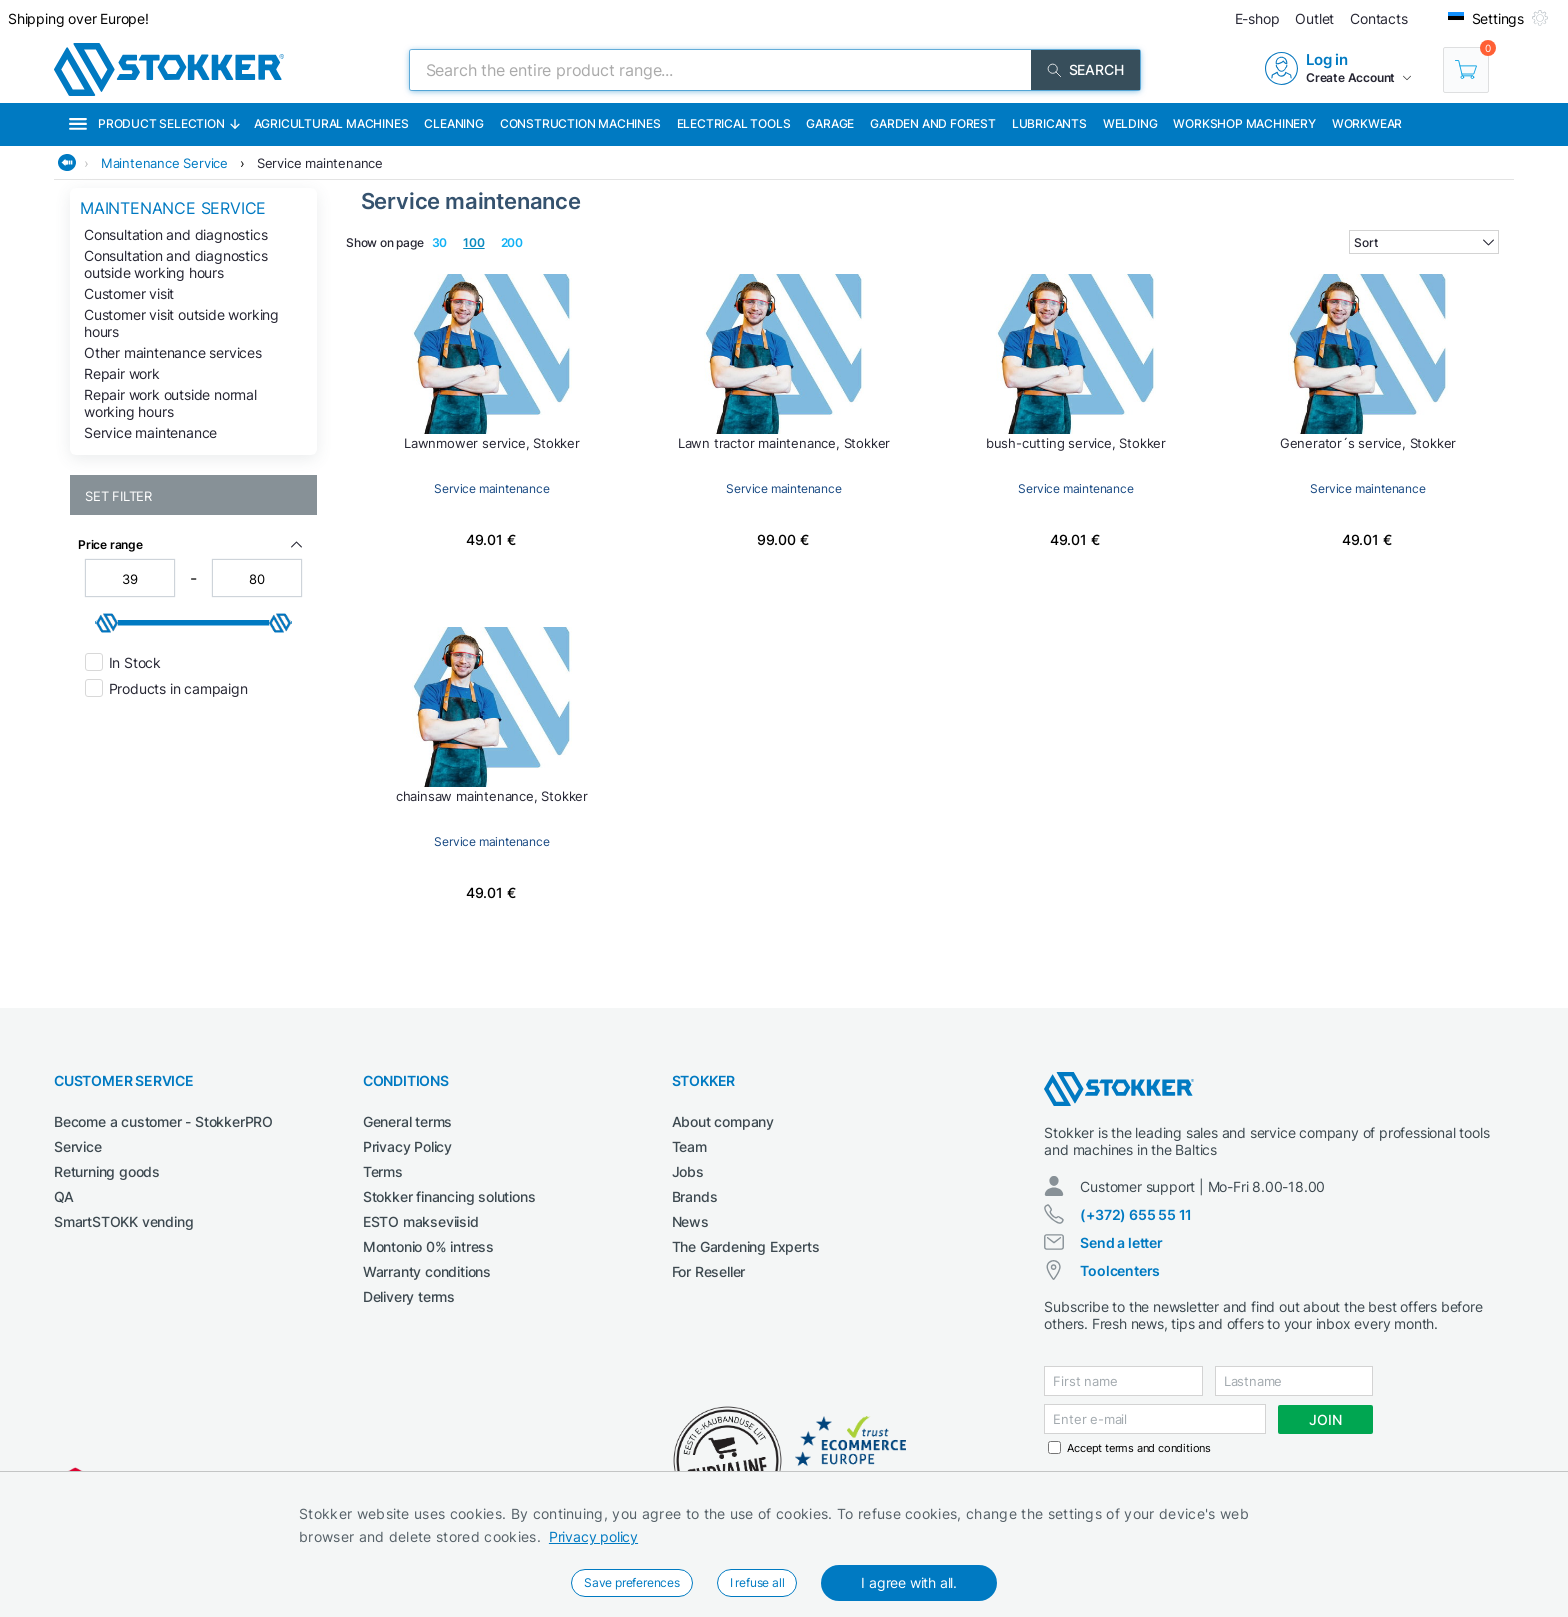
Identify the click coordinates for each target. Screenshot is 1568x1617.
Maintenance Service (164, 163)
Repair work (122, 373)
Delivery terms (409, 1296)
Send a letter (1121, 1242)
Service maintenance (320, 163)
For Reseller (709, 1271)
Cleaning (453, 123)
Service (78, 1146)
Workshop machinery (1244, 123)
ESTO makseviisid (421, 1221)
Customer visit (129, 293)
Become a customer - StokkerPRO (163, 1121)
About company (723, 1121)
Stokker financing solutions (449, 1196)
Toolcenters (1120, 1270)
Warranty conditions (427, 1271)
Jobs (688, 1171)
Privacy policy (593, 1536)
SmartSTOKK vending (123, 1221)
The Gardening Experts (746, 1246)
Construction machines (580, 123)
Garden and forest (933, 123)
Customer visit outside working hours (181, 323)
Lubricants (1049, 123)
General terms (407, 1121)
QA (64, 1196)
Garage (830, 123)
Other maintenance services (173, 352)
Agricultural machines (331, 123)
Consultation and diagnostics (175, 234)
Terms (383, 1171)
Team (689, 1146)
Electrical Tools (734, 123)
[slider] (107, 623)
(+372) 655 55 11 (1136, 1214)
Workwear (1367, 123)
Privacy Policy (407, 1146)
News (690, 1221)
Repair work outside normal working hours (170, 403)
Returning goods (107, 1171)
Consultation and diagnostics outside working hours (175, 264)
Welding (1130, 123)
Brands (695, 1196)
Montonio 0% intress (428, 1246)
